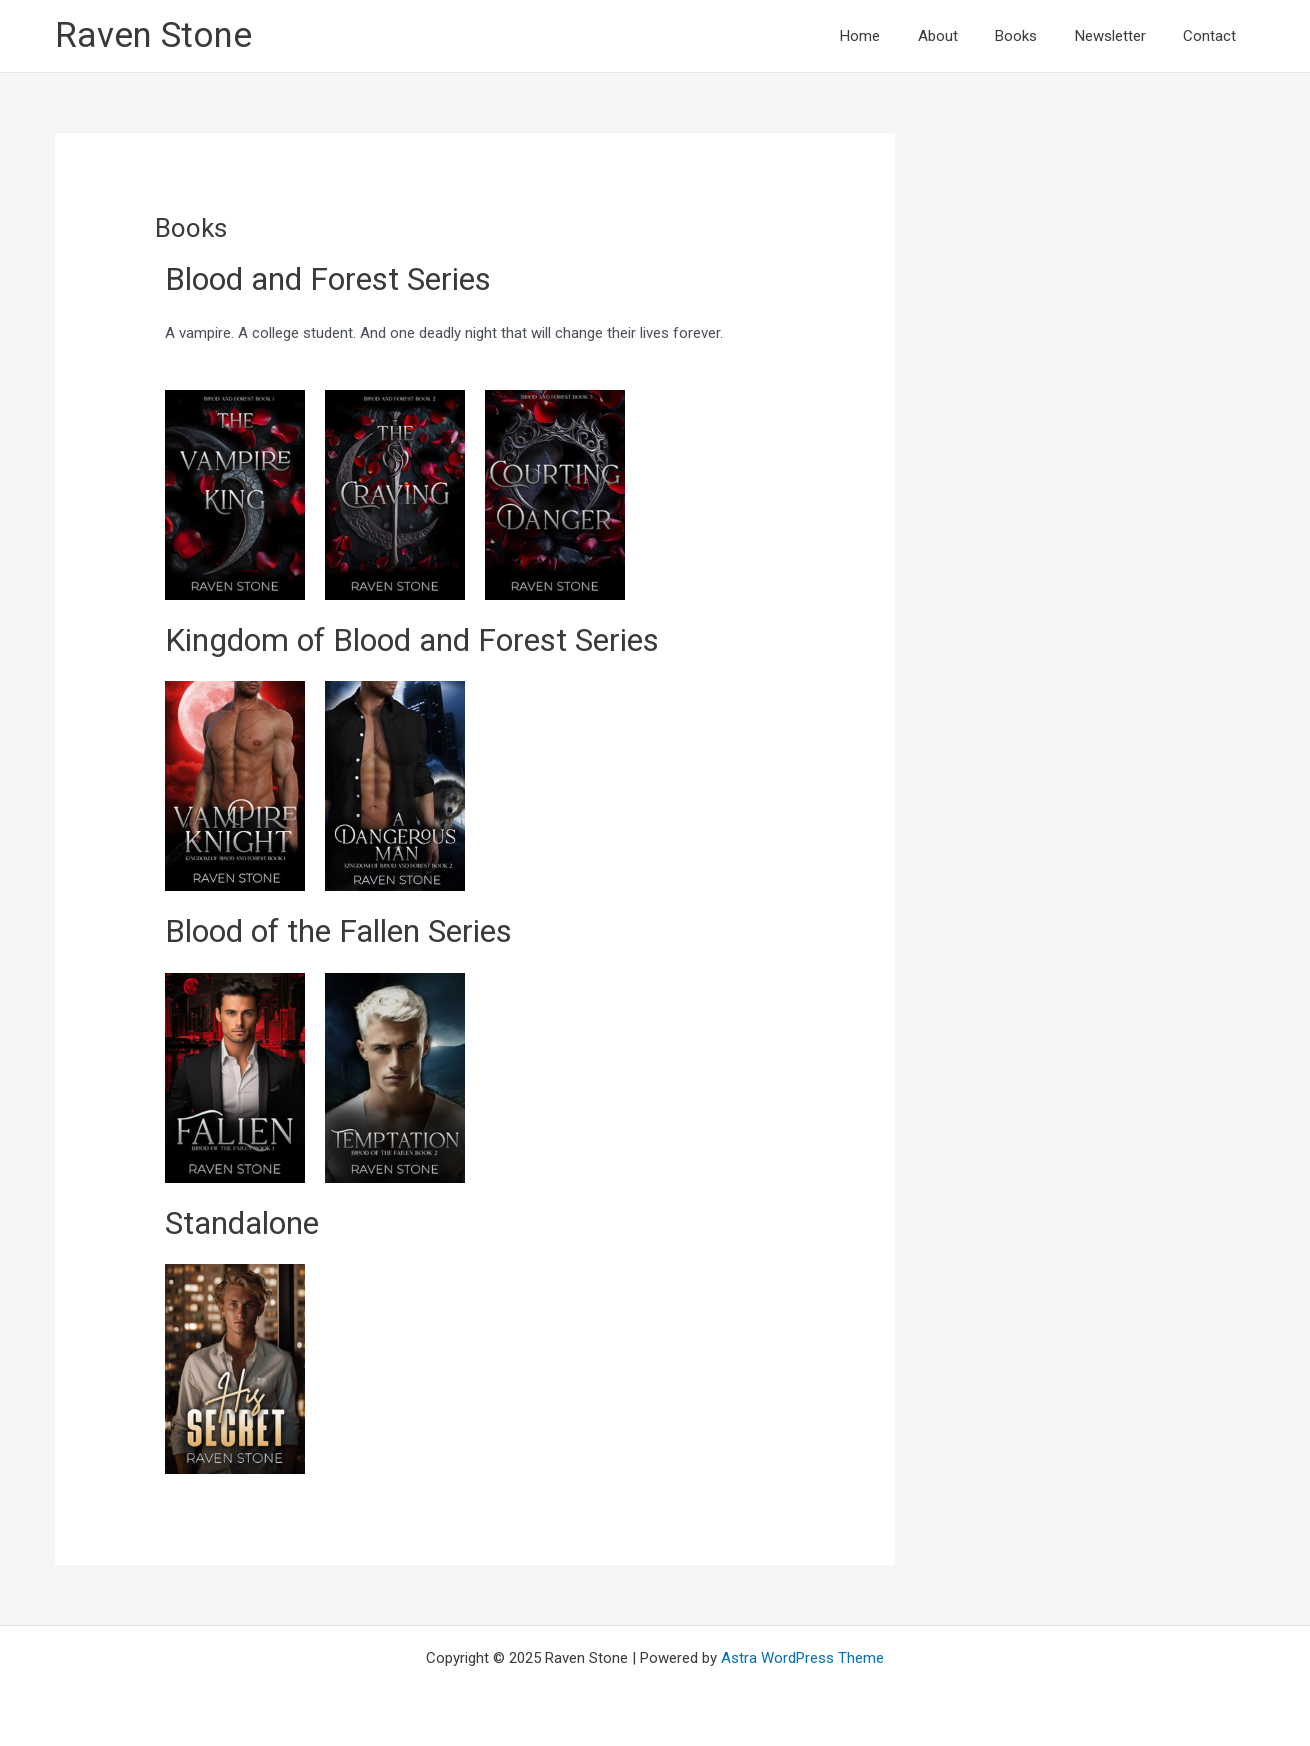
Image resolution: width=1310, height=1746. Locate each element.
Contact (1213, 36)
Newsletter (1121, 36)
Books (1035, 36)
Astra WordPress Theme (802, 1658)
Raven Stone (153, 35)
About (964, 36)
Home (894, 36)
